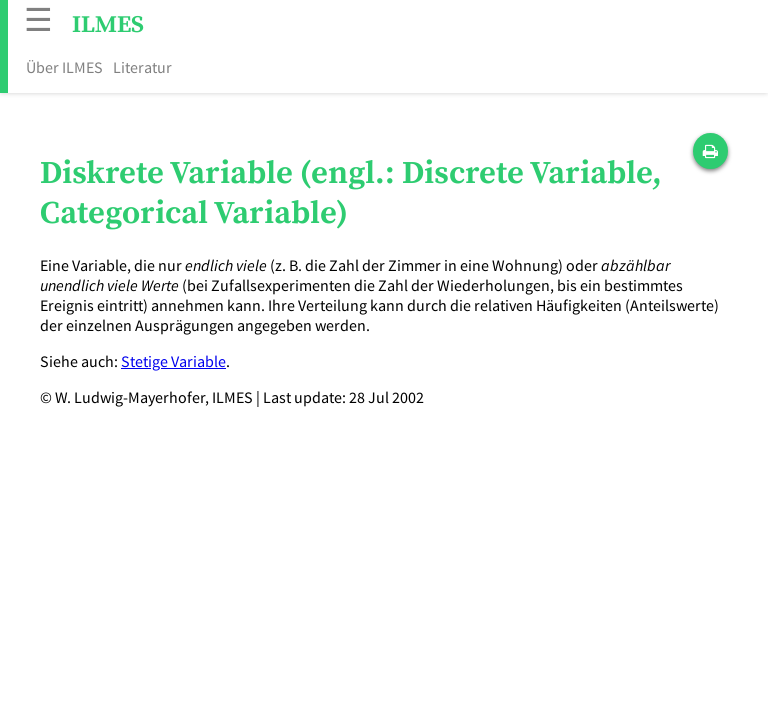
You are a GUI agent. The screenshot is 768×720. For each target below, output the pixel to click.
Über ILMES (64, 67)
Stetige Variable (173, 361)
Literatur (142, 67)
